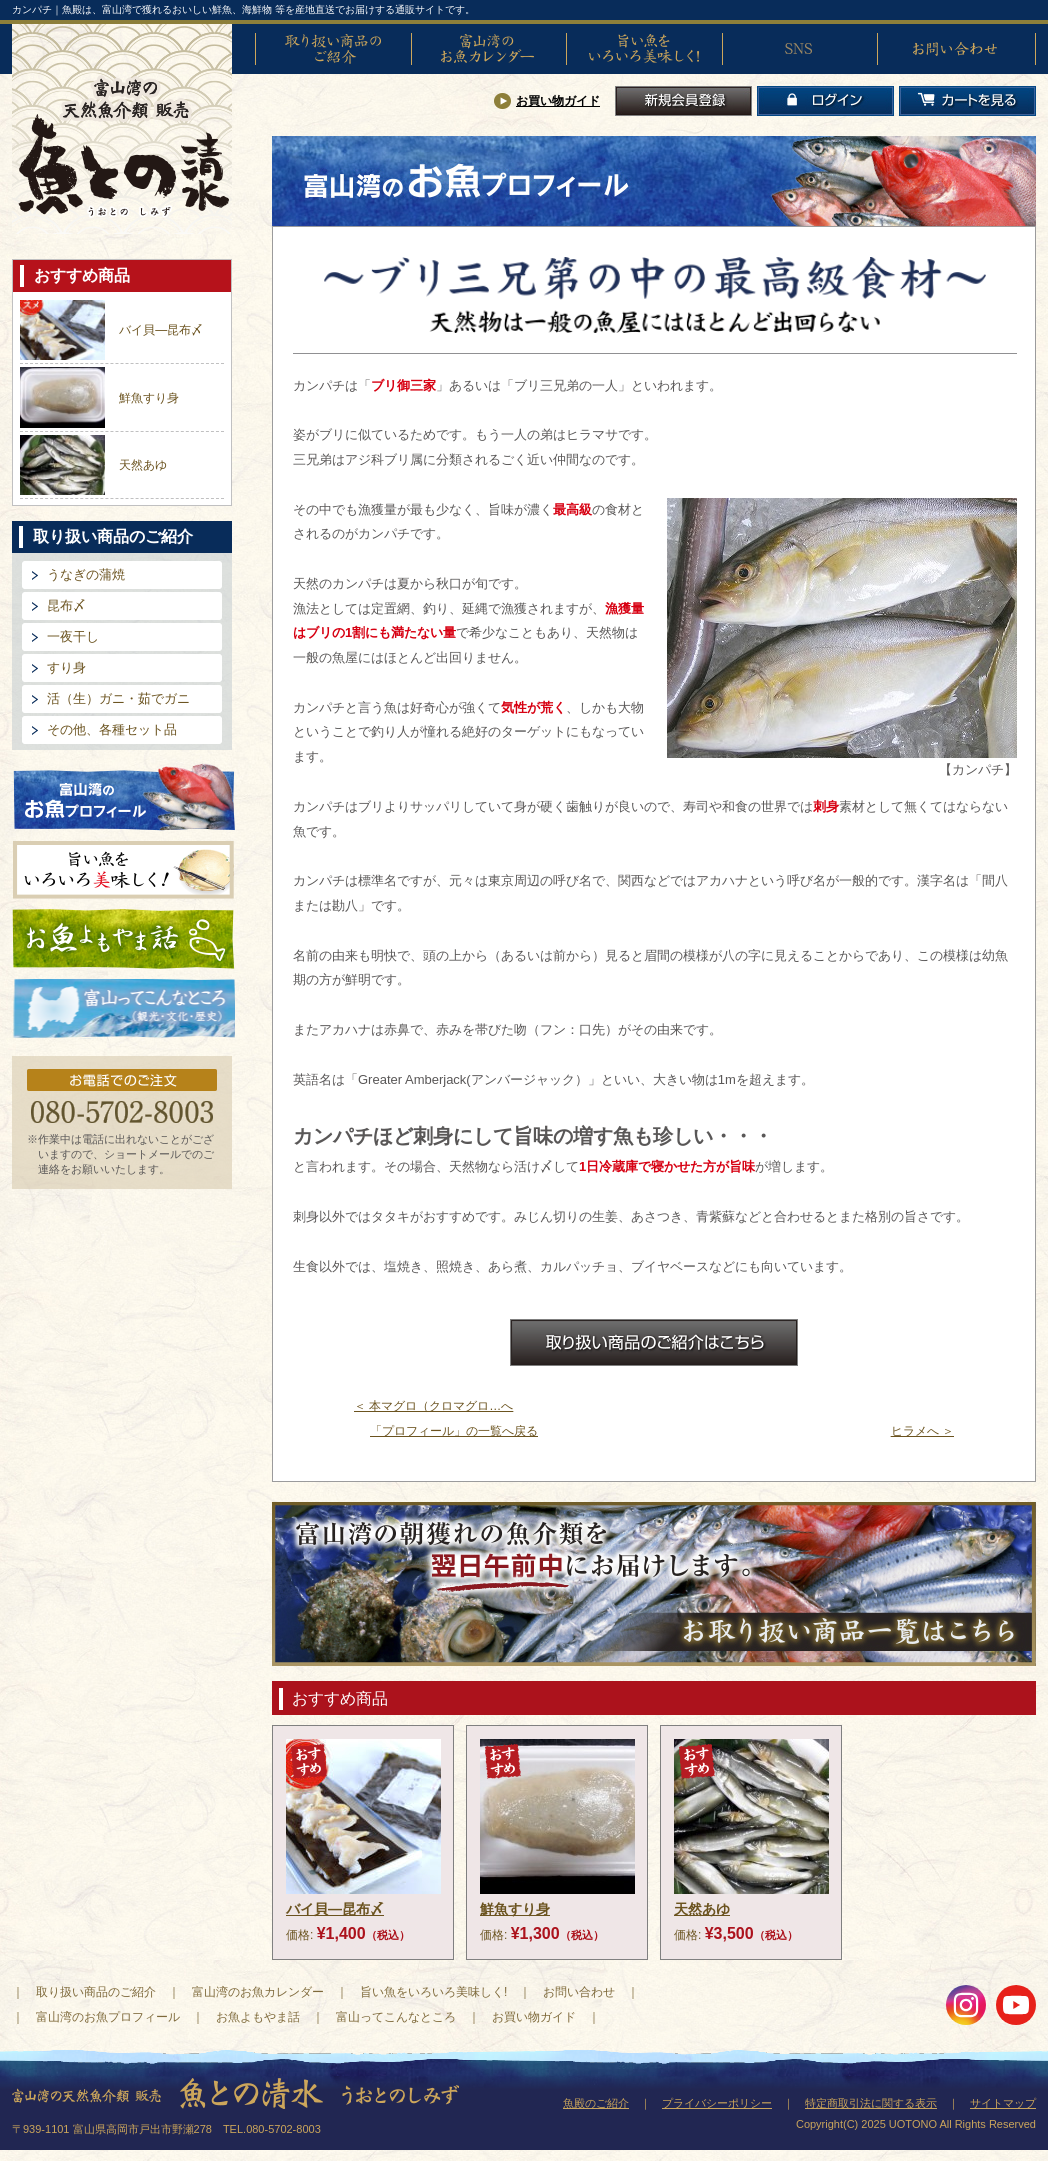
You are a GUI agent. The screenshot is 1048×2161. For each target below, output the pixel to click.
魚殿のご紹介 (596, 2103)
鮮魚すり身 (149, 398)
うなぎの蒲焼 (86, 574)
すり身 (66, 667)
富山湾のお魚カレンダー (489, 49)
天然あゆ (143, 465)
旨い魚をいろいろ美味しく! (644, 49)
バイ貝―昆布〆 (161, 330)
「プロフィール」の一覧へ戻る (454, 1431)
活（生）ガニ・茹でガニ (118, 698)
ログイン (825, 101)
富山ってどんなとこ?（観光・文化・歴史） (124, 1009)
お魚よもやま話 (123, 939)
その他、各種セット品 (112, 729)
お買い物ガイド (558, 101)
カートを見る (967, 101)
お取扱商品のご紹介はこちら (654, 1342)
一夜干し (73, 636)
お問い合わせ (955, 49)
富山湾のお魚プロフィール (124, 795)
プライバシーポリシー (717, 2103)
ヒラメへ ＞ (922, 1431)
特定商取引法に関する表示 (871, 2103)
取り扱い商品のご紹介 (333, 49)
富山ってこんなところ (396, 2017)
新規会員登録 (683, 101)
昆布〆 (66, 605)
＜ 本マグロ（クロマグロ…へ (433, 1406)
